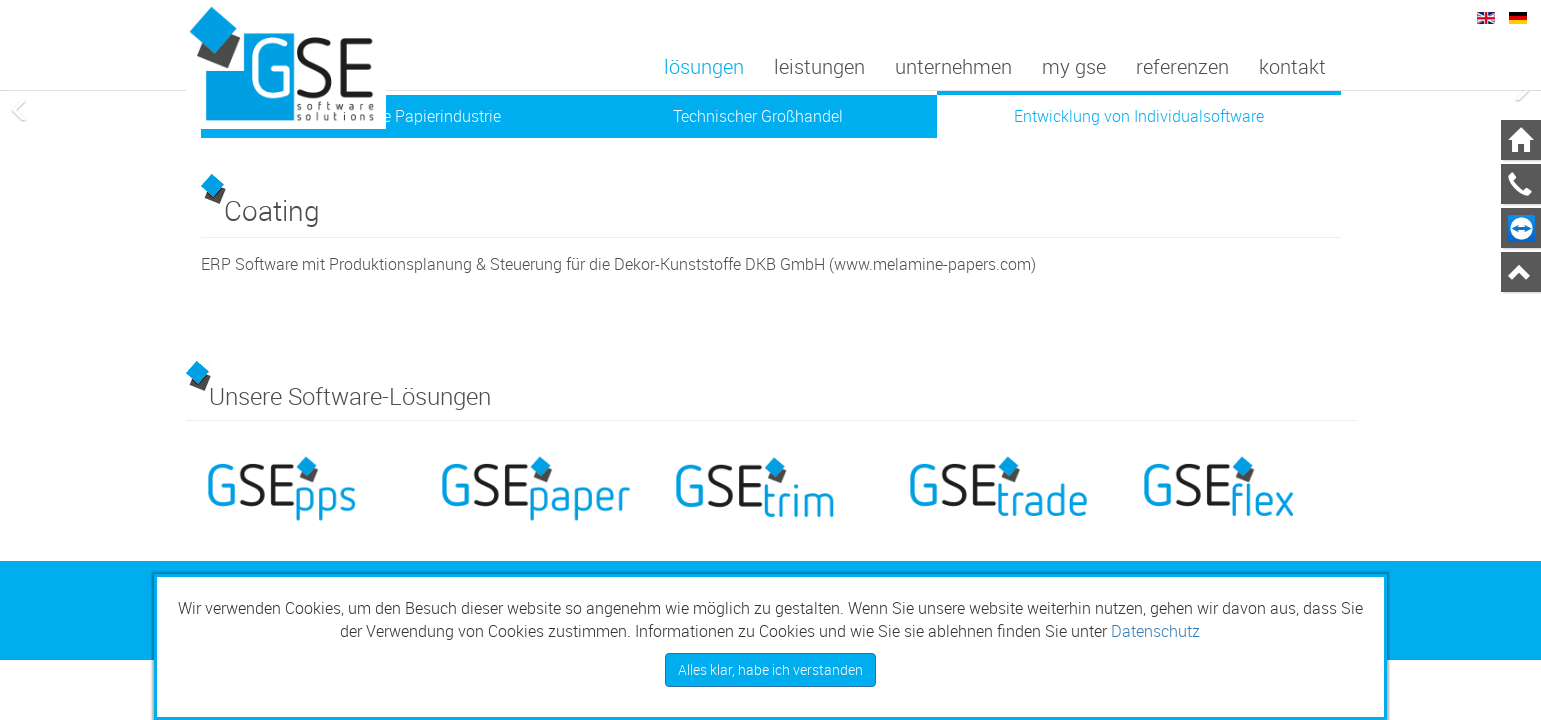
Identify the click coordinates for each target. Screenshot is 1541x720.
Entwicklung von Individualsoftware (1139, 116)
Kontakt (1292, 66)
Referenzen (1182, 66)
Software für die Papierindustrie (390, 116)
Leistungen (819, 66)
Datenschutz (1155, 631)
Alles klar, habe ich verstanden (770, 669)
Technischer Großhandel (758, 116)
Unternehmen (953, 66)
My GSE (1074, 66)
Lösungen (704, 66)
